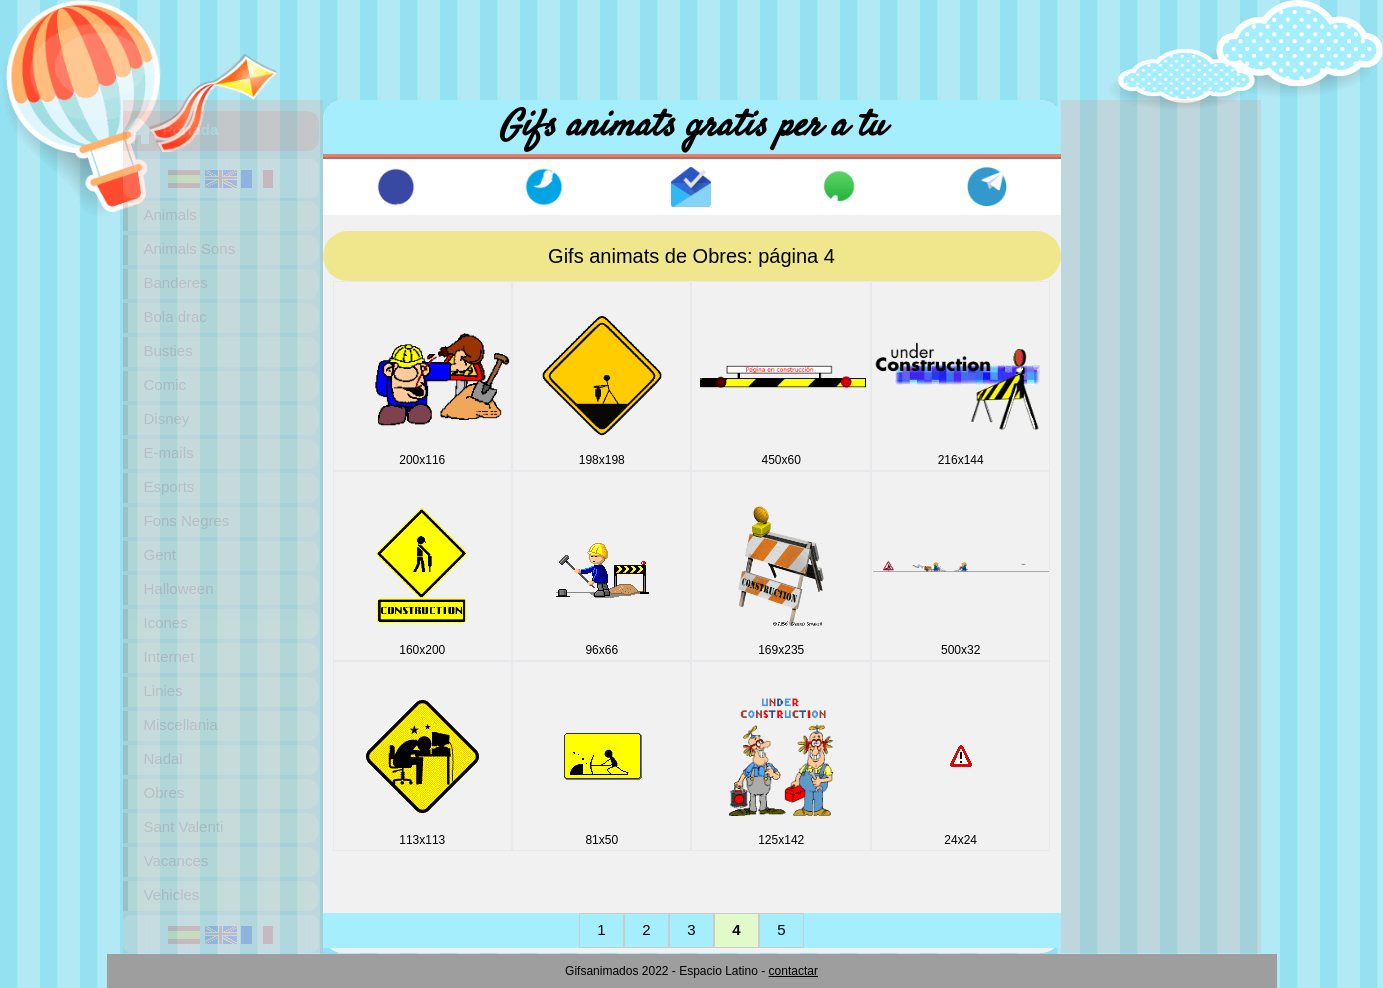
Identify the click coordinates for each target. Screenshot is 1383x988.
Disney (167, 418)
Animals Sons (190, 248)
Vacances (176, 860)
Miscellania (181, 724)
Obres (164, 792)
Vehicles (172, 894)
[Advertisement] (692, 45)
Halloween (179, 588)
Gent (160, 554)
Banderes (176, 282)
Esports (169, 486)
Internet (169, 656)
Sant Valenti (184, 826)
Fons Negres (187, 520)
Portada (191, 129)
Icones (166, 622)
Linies (163, 690)
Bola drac (175, 316)
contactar (793, 971)
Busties (168, 350)
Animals (170, 214)
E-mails (169, 452)
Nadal (163, 758)
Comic (165, 384)
